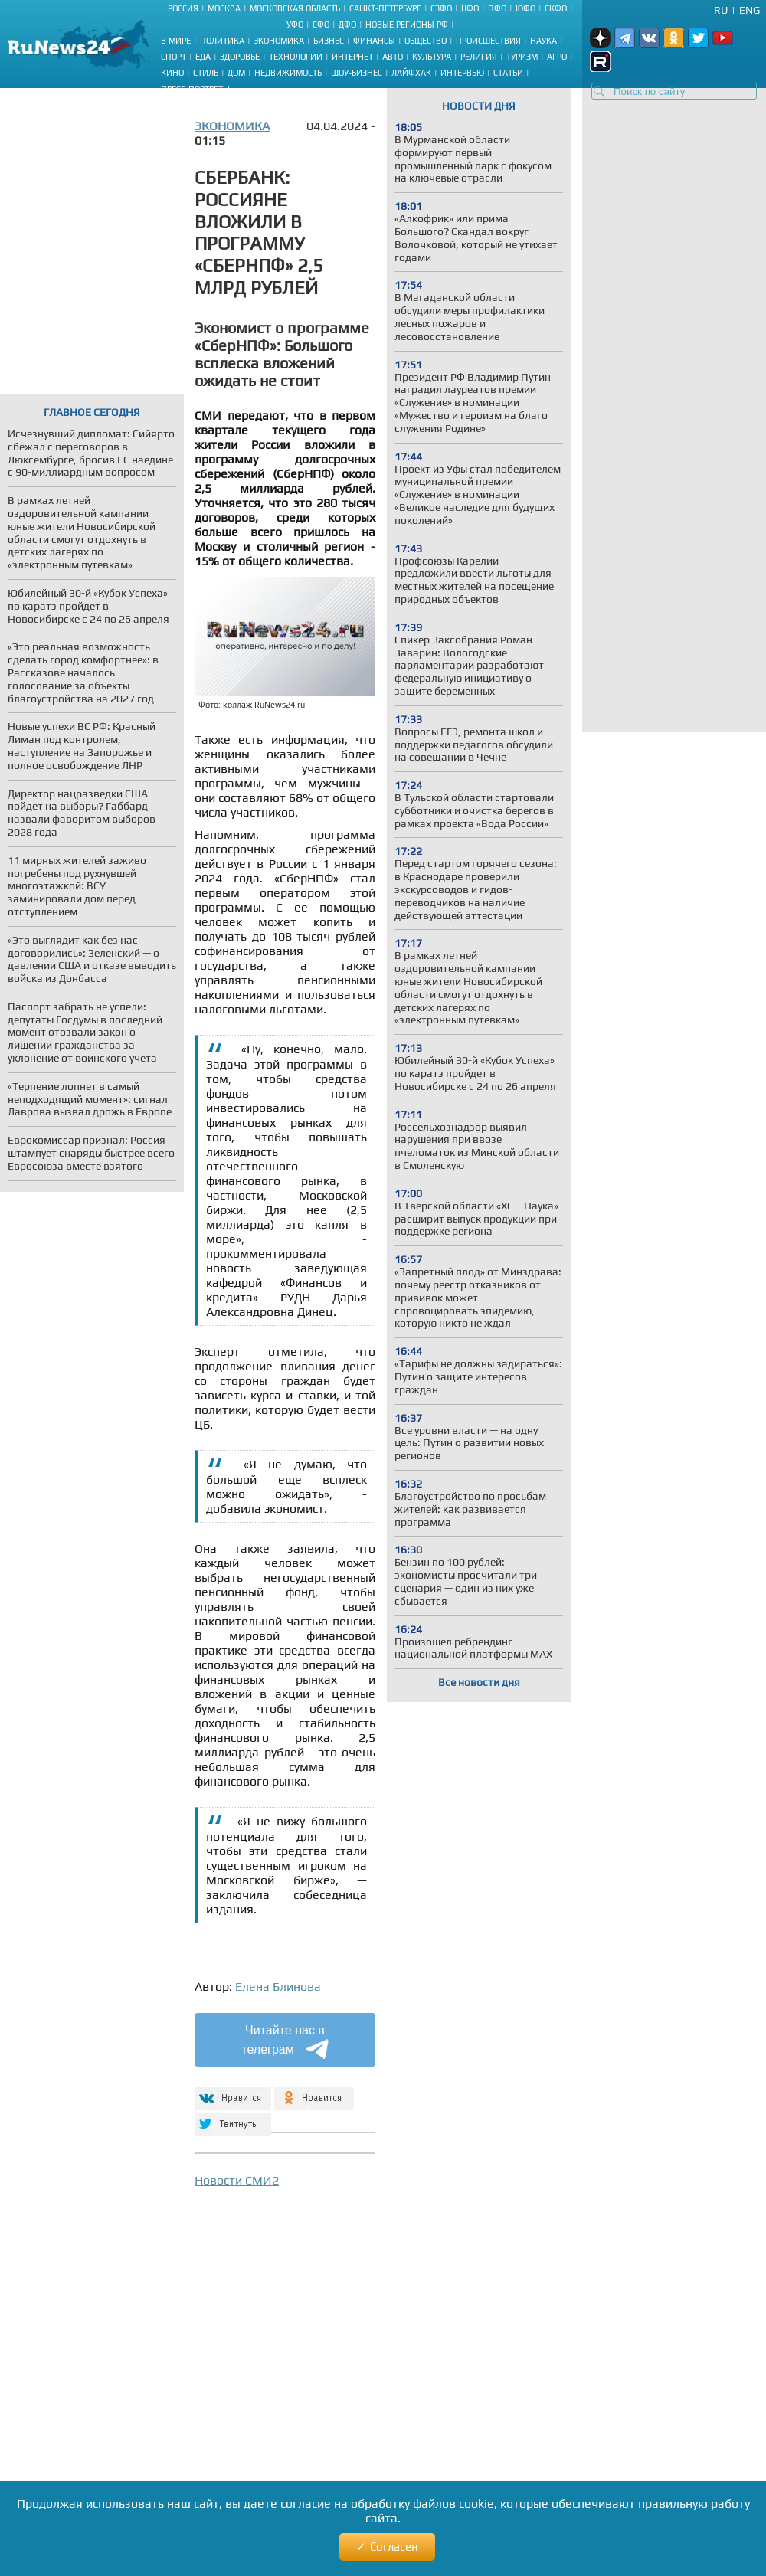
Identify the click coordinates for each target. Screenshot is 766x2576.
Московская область (295, 8)
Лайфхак (411, 72)
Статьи (508, 72)
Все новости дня (479, 1682)
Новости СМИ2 (237, 2180)
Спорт (173, 56)
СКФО (556, 8)
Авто (392, 56)
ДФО (347, 24)
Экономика (279, 40)
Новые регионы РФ (406, 24)
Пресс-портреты (195, 88)
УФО (294, 24)
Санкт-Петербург (385, 8)
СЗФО (441, 8)
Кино (172, 72)
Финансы (374, 40)
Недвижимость (288, 72)
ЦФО (470, 8)
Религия (478, 56)
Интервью (462, 72)
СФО (321, 24)
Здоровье (240, 56)
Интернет (352, 56)
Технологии (295, 56)
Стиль (205, 72)
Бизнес (328, 40)
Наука (543, 40)
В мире (176, 40)
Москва (224, 8)
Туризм (522, 56)
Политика (222, 40)
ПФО (497, 8)
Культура (431, 56)
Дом (236, 72)
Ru (721, 10)
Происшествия (488, 40)
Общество (425, 40)
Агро (557, 56)
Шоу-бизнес (356, 72)
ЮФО (525, 8)
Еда (203, 56)
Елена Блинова (278, 1986)
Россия (183, 8)
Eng (749, 10)
